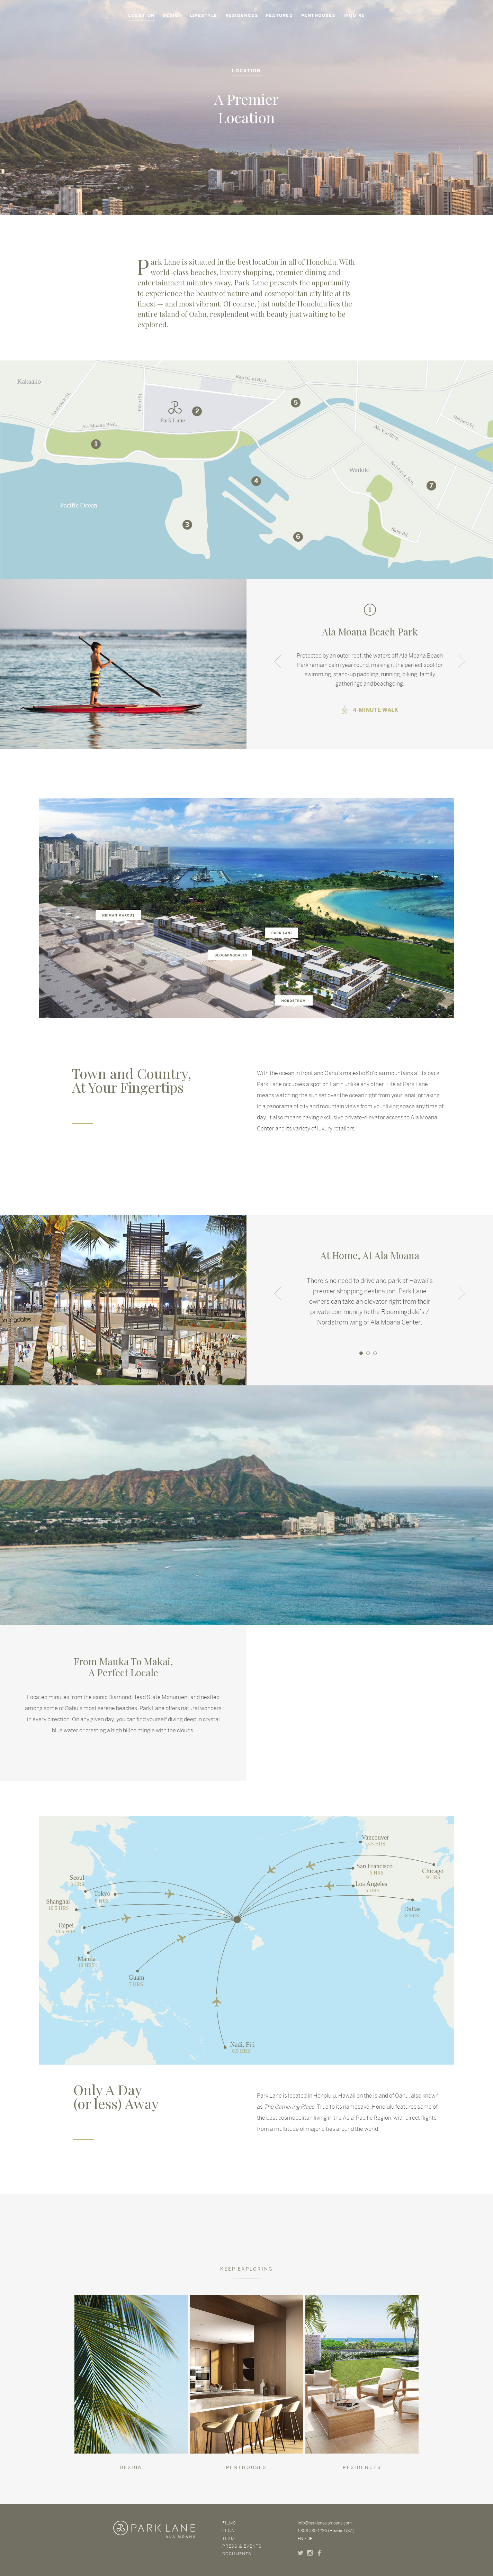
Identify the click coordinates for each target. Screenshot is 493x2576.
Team (228, 2538)
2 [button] (368, 1353)
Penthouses (318, 15)
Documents (236, 2553)
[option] (370, 663)
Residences (241, 15)
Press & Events (242, 2546)
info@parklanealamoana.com (325, 2523)
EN (300, 2538)
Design (172, 15)
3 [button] (375, 1353)
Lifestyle (203, 15)
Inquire (354, 15)
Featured (279, 15)
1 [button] (361, 1353)
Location (141, 15)
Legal (229, 2530)
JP (310, 2538)
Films (229, 2523)
